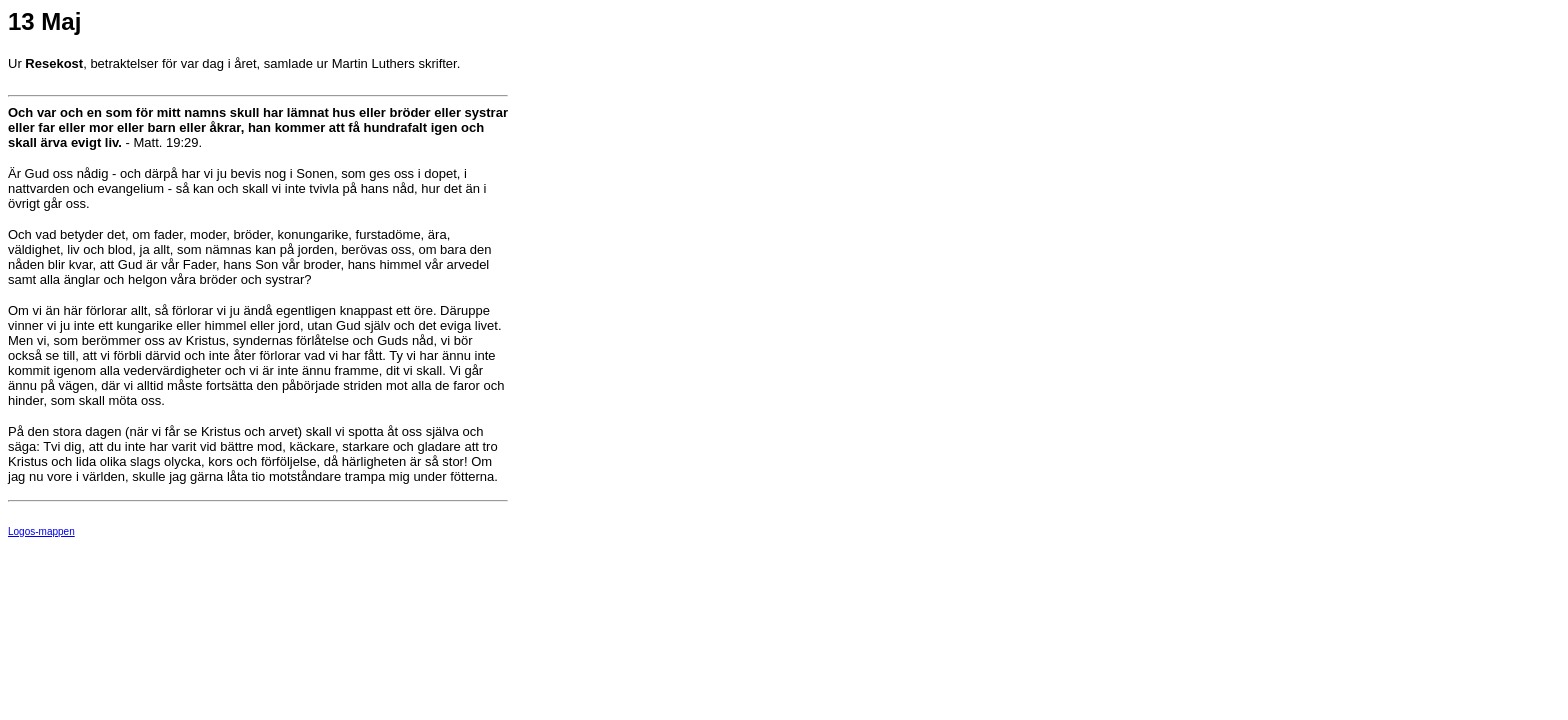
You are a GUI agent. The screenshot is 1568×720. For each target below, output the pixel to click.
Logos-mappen (41, 531)
